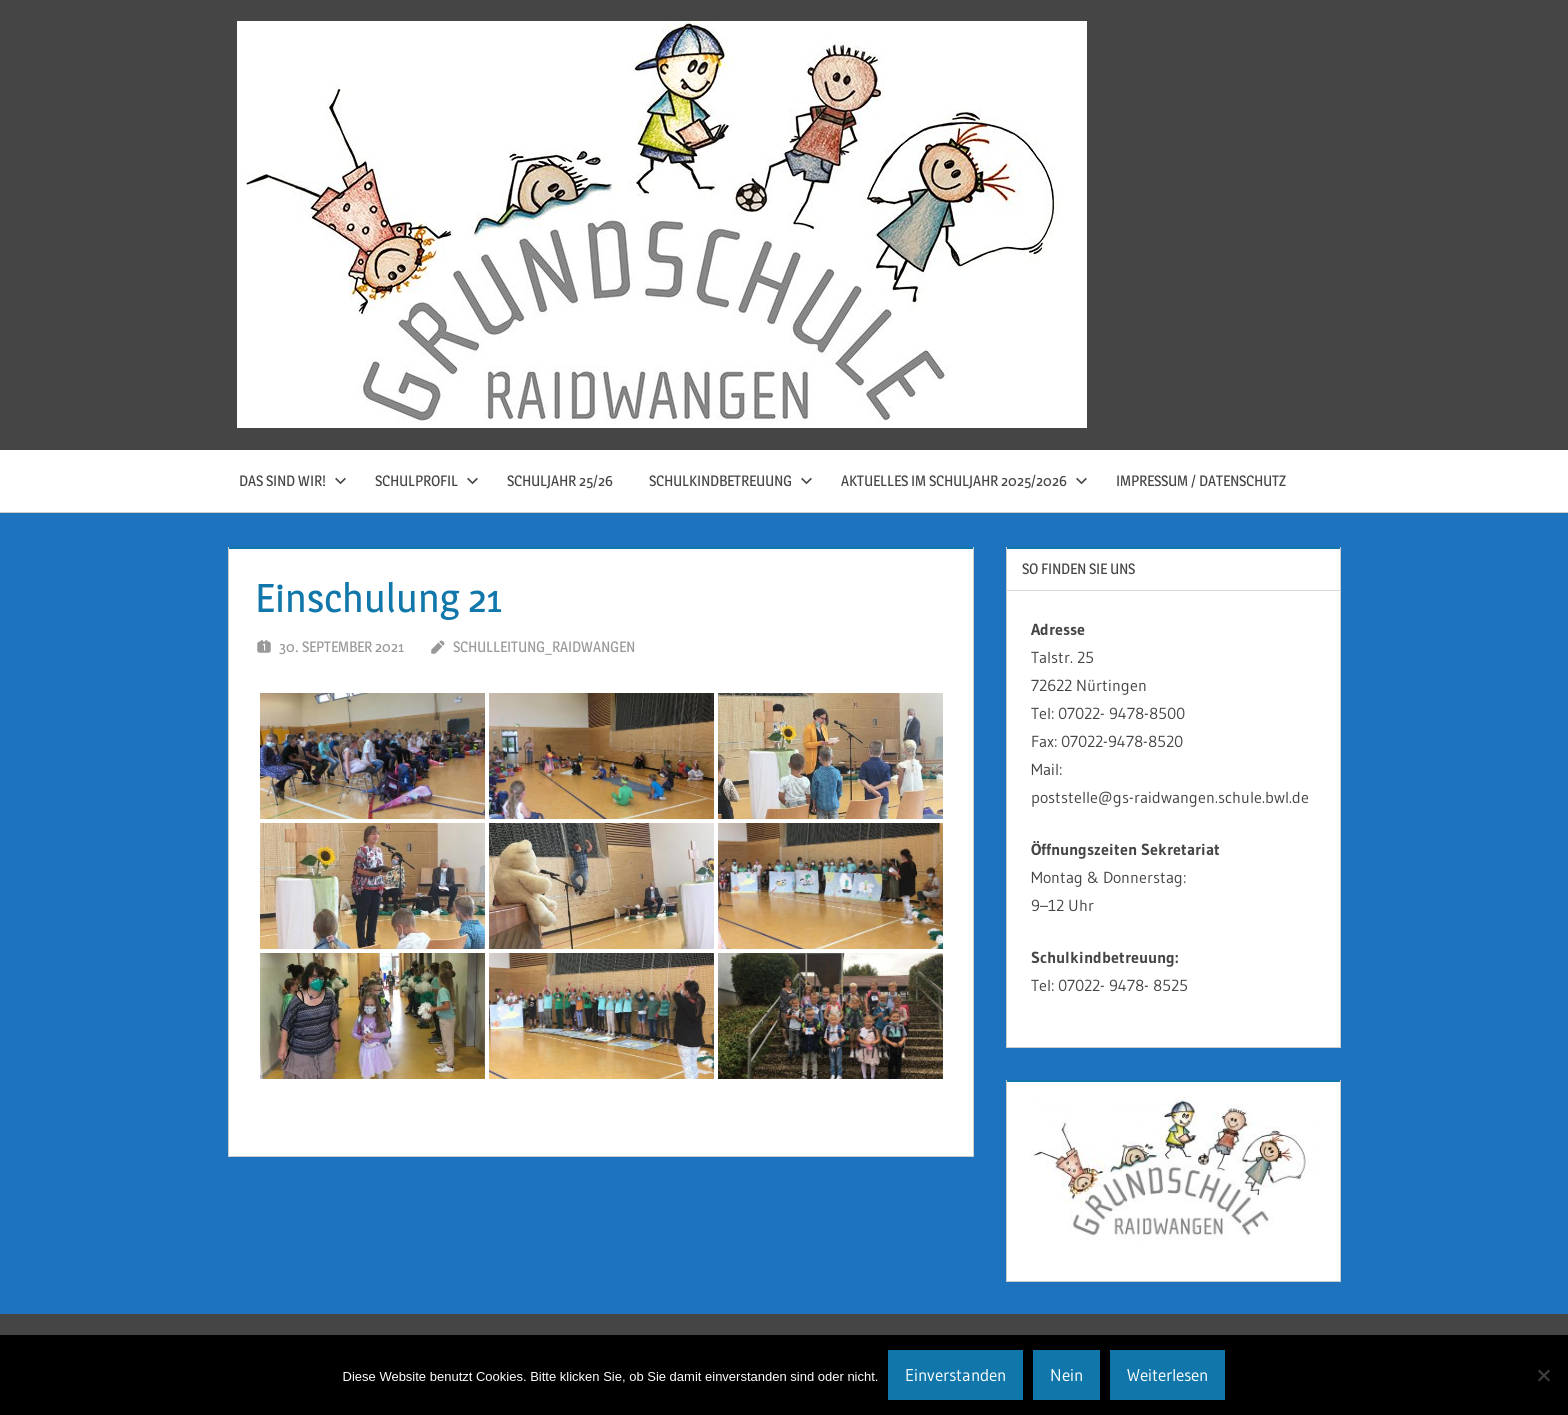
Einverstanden (955, 1374)
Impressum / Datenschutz (1201, 480)
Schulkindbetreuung (731, 480)
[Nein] (1543, 1375)
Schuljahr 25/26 (560, 480)
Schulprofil (427, 480)
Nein (1066, 1374)
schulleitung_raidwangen (544, 646)
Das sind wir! (293, 480)
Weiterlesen (1167, 1374)
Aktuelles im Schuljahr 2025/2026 (964, 480)
